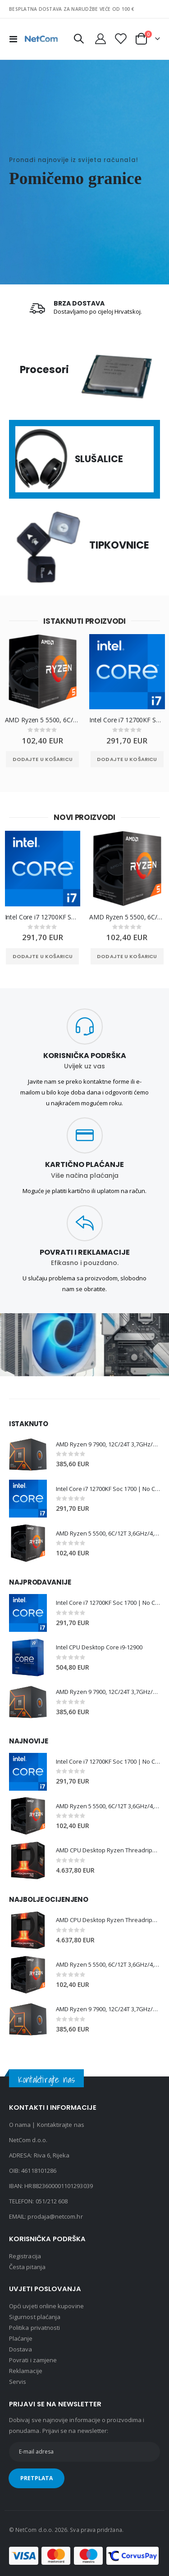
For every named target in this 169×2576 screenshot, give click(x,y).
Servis (17, 2382)
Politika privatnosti (34, 2328)
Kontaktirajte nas (60, 2125)
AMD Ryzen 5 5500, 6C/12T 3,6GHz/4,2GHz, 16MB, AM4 (43, 720)
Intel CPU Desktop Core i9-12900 (99, 1647)
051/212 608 (52, 2201)
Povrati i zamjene (33, 2360)
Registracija (25, 2256)
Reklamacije (25, 2371)
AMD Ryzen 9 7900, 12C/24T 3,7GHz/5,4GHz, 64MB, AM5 (108, 1444)
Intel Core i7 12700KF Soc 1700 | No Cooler (127, 720)
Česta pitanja (27, 2267)
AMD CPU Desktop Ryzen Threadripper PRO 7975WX (108, 1850)
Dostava (20, 2349)
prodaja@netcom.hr (54, 2216)
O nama (20, 2125)
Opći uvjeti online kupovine (46, 2306)
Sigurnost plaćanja (34, 2317)
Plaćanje (21, 2338)
